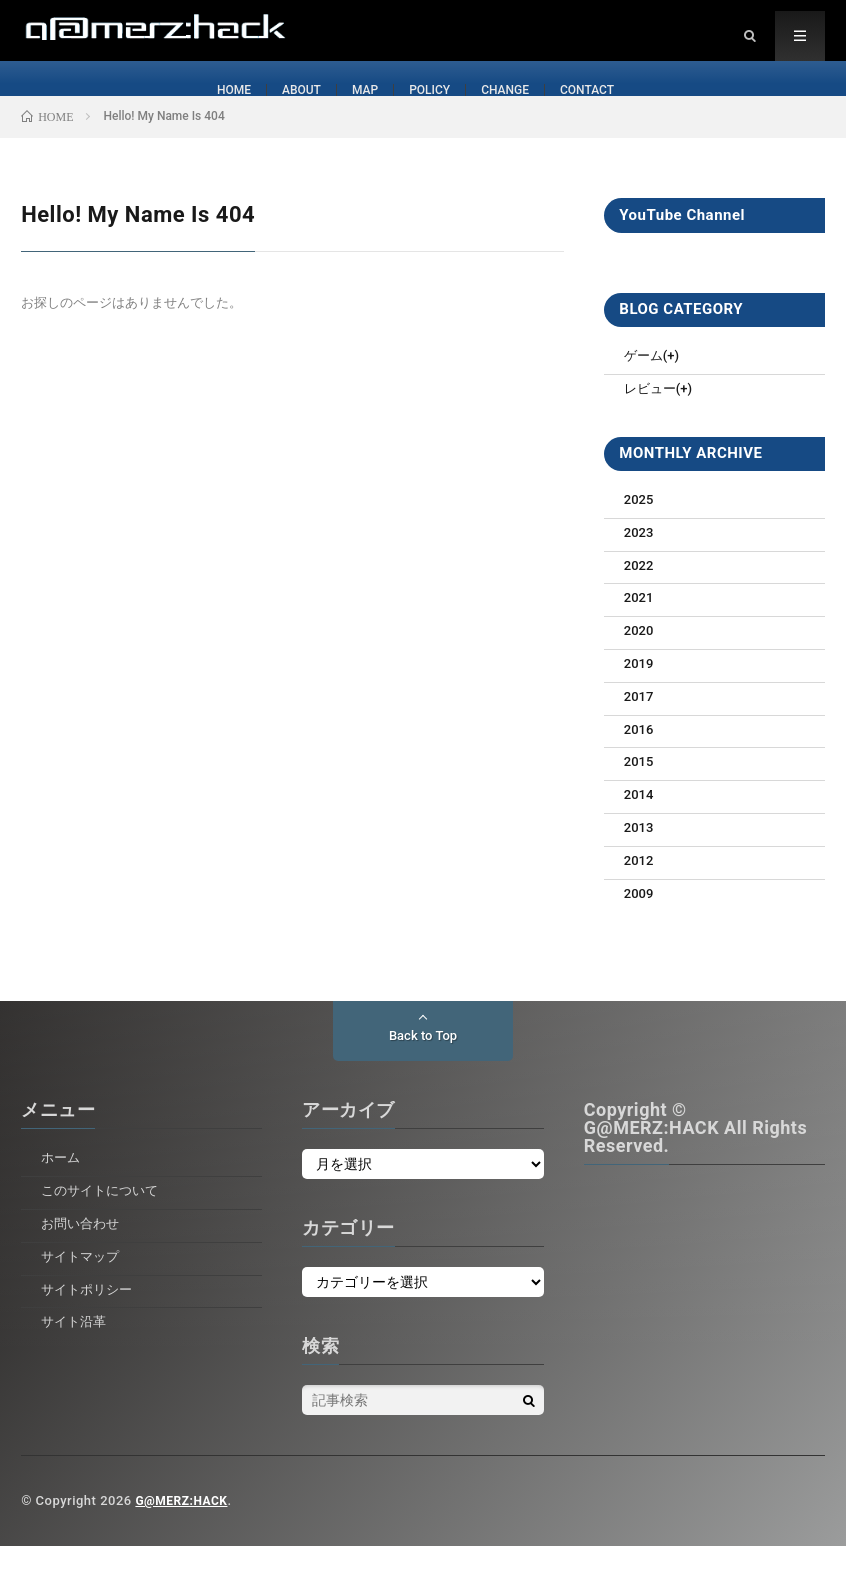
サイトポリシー (90, 1334)
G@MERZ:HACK (184, 1545)
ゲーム (645, 400)
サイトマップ (83, 1301)
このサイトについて (104, 1235)
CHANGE (512, 111)
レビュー (652, 433)
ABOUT (289, 111)
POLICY (430, 111)
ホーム (62, 1202)
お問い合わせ (83, 1268)
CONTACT (602, 111)
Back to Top (422, 1081)
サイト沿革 (76, 1366)
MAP (359, 111)
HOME (217, 111)
